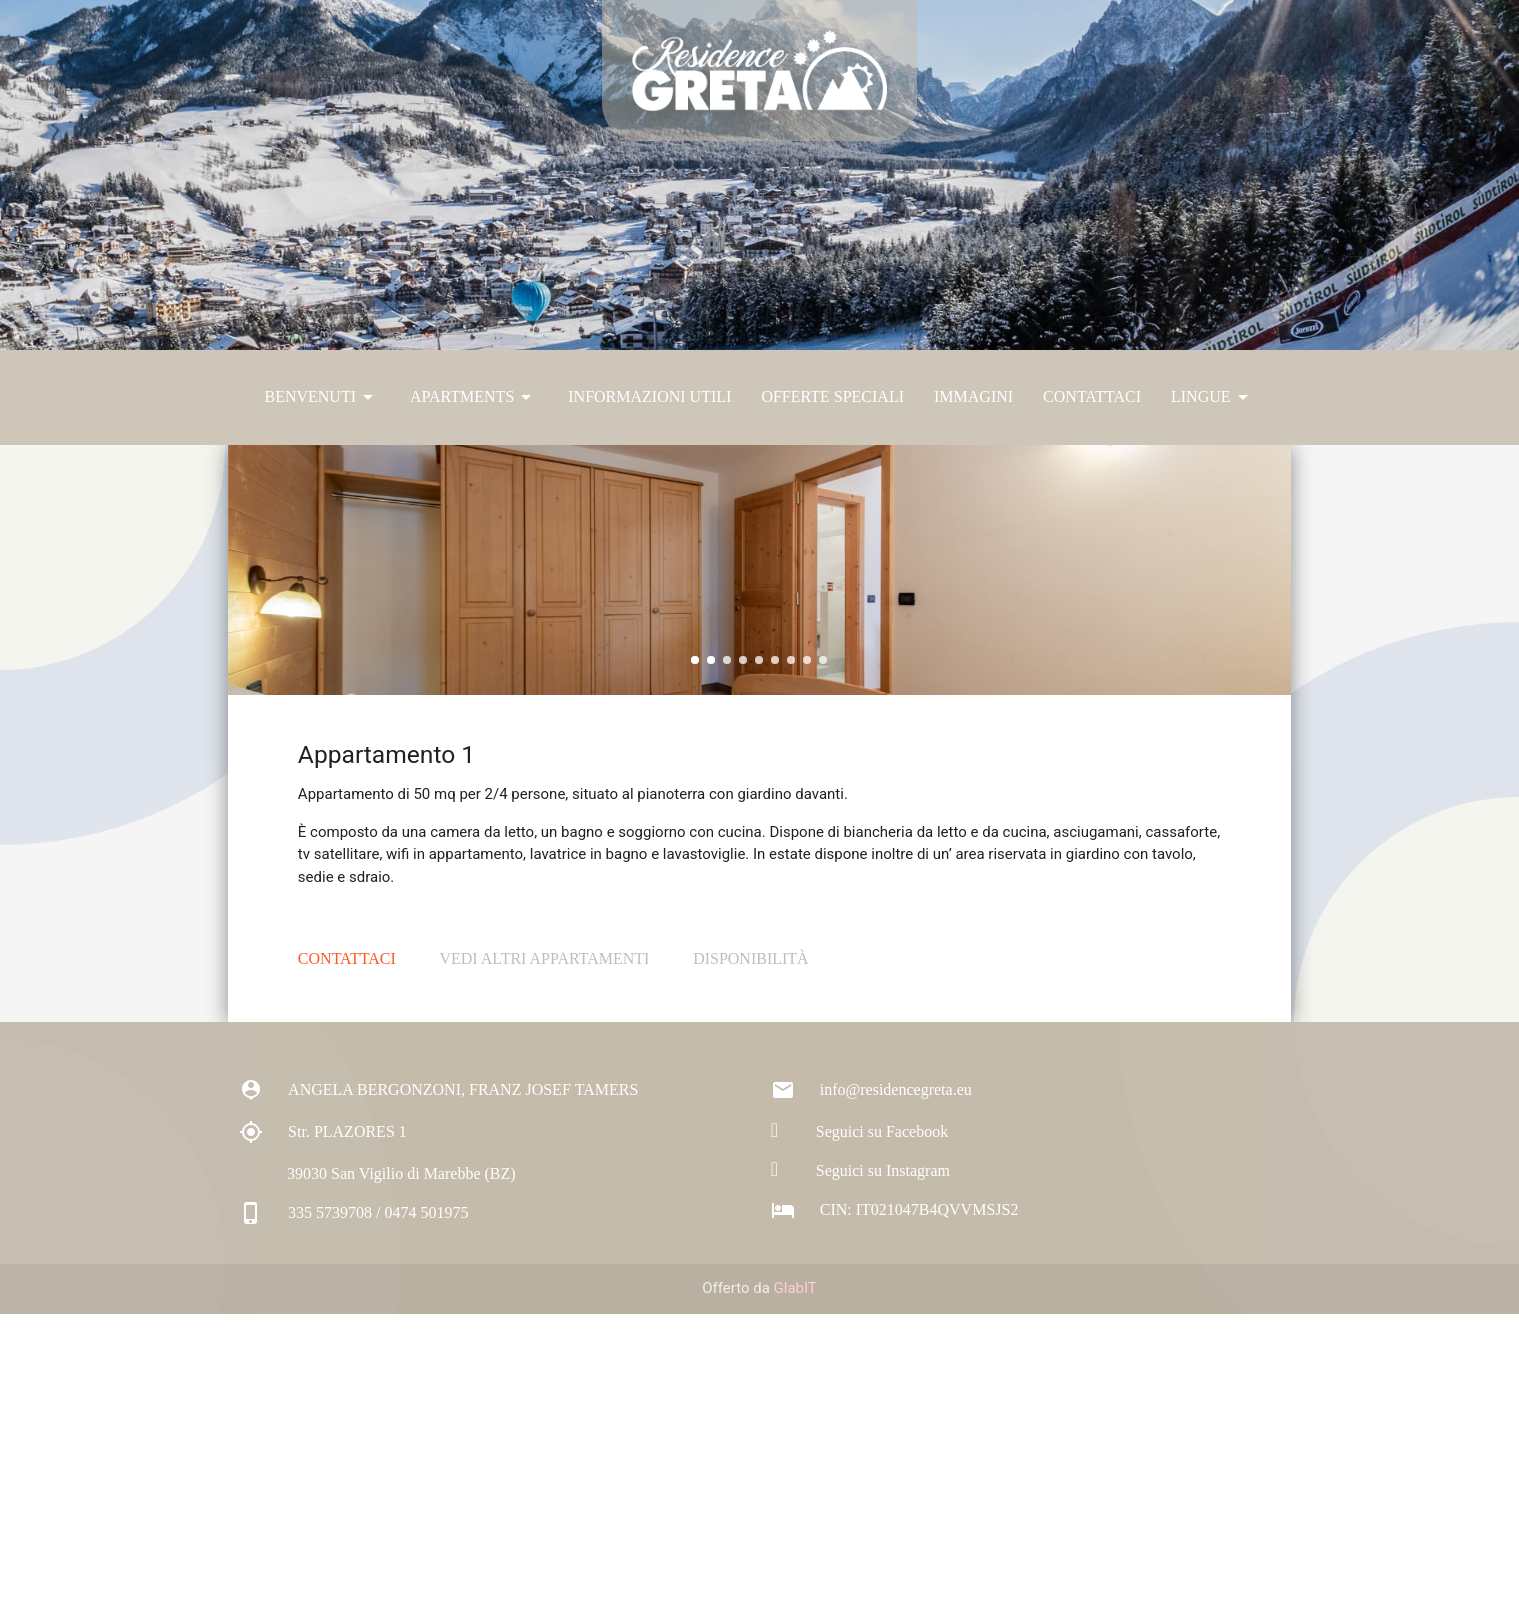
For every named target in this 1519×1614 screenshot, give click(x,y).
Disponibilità (751, 1258)
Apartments (474, 397)
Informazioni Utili (649, 397)
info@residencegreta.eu (871, 1389)
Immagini (973, 397)
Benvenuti (322, 397)
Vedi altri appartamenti (544, 1258)
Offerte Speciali (832, 397)
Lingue (1213, 397)
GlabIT (795, 1589)
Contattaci (1092, 397)
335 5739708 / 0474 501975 (353, 1512)
